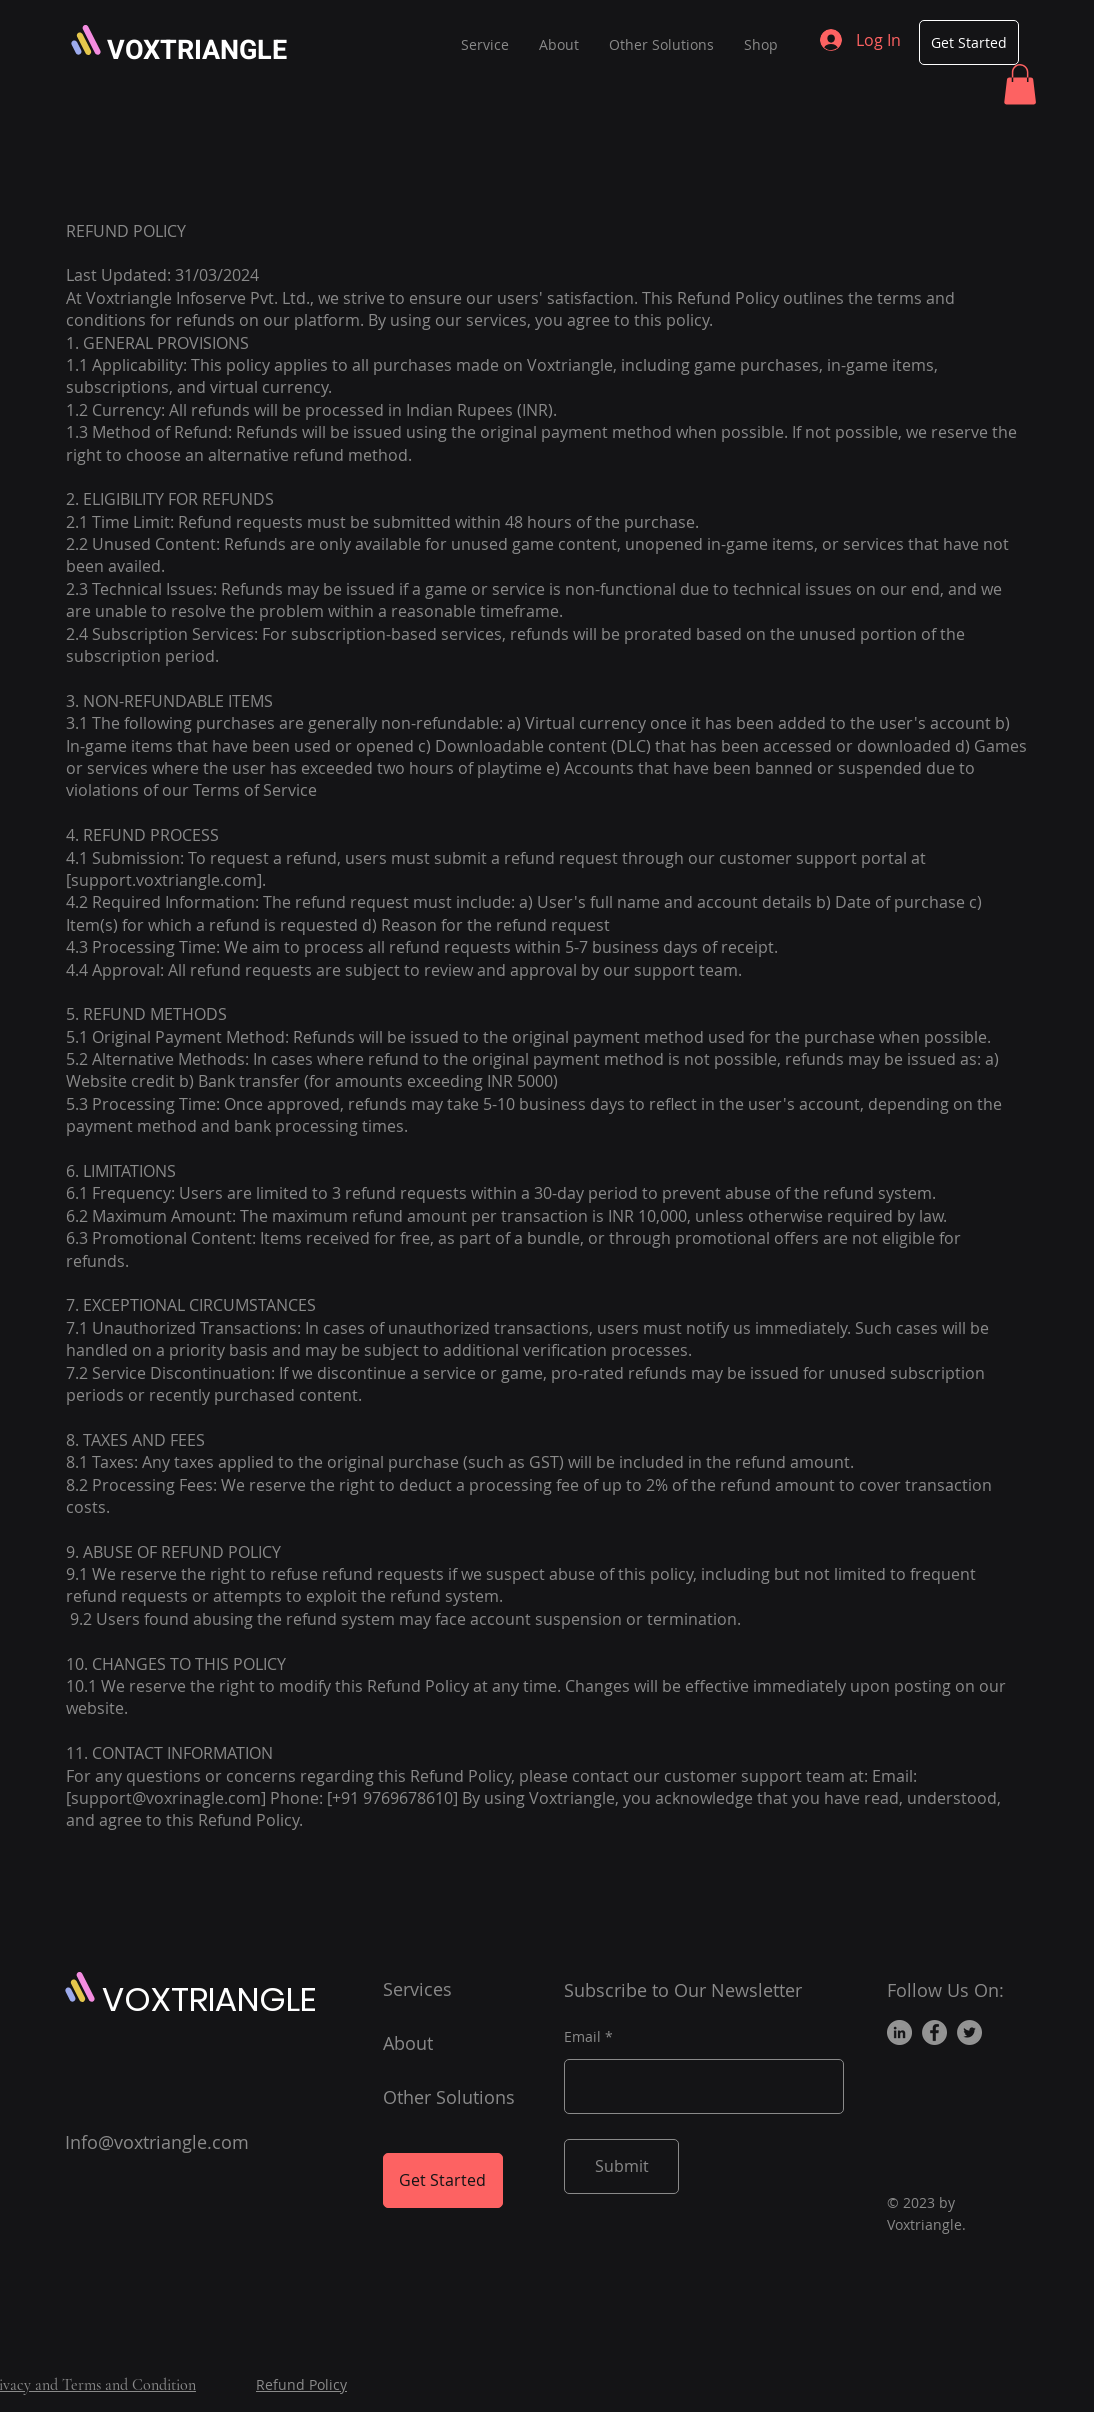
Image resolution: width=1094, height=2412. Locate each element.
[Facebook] (934, 2032)
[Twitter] (969, 2032)
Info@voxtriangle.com (157, 2142)
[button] (1020, 84)
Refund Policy (301, 2384)
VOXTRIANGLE (197, 50)
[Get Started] (969, 42)
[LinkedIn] (899, 2032)
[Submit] (621, 2166)
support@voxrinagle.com (166, 1798)
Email (582, 2037)
